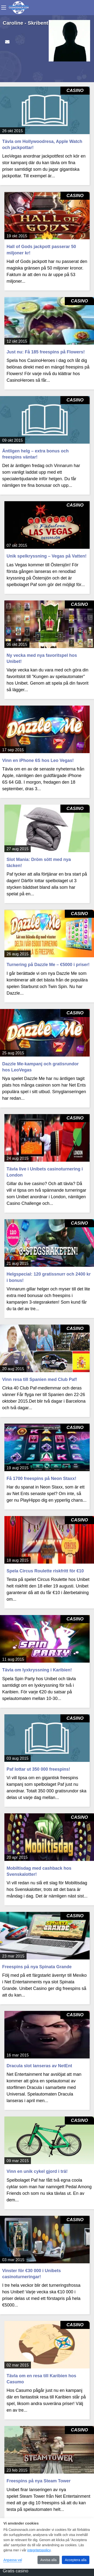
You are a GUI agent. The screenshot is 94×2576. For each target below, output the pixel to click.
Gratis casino (15, 2570)
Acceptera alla (75, 2560)
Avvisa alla (48, 2560)
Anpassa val (12, 2560)
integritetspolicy (38, 2550)
